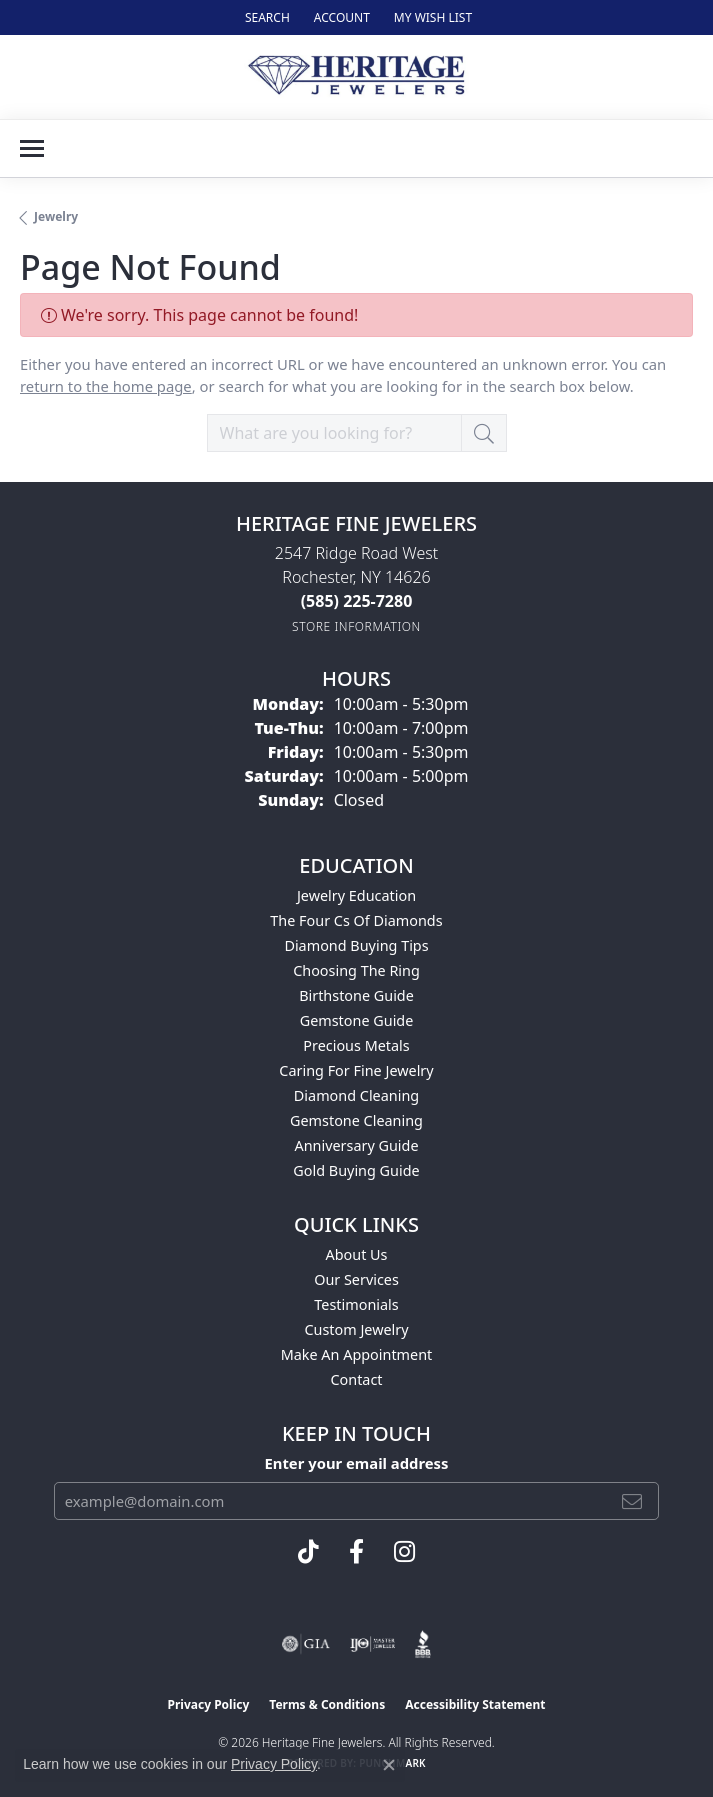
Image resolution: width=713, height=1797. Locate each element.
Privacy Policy (209, 1704)
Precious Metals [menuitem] (356, 1045)
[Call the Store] (357, 601)
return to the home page (106, 386)
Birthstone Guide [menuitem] (356, 995)
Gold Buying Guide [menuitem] (356, 1170)
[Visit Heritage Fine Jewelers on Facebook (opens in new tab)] (356, 1552)
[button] (265, 17)
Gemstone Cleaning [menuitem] (356, 1120)
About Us (357, 1254)
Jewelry (56, 216)
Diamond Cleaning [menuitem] (356, 1095)
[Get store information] (356, 626)
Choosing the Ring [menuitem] (356, 970)
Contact (356, 1379)
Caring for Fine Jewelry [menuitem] (356, 1070)
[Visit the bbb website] (423, 1644)
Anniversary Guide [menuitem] (356, 1145)
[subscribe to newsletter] (632, 1501)
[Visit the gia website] (306, 1644)
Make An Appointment (357, 1354)
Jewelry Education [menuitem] (356, 895)
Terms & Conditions (327, 1704)
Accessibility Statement (475, 1704)
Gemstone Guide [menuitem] (357, 1020)
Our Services (356, 1279)
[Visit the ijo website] (372, 1644)
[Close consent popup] (389, 1765)
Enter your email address (357, 1463)
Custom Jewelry (356, 1329)
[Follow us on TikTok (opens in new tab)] (308, 1552)
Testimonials (356, 1304)
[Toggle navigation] (32, 148)
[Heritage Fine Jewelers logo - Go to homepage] (356, 77)
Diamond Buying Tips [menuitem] (356, 945)
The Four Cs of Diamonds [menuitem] (356, 920)
